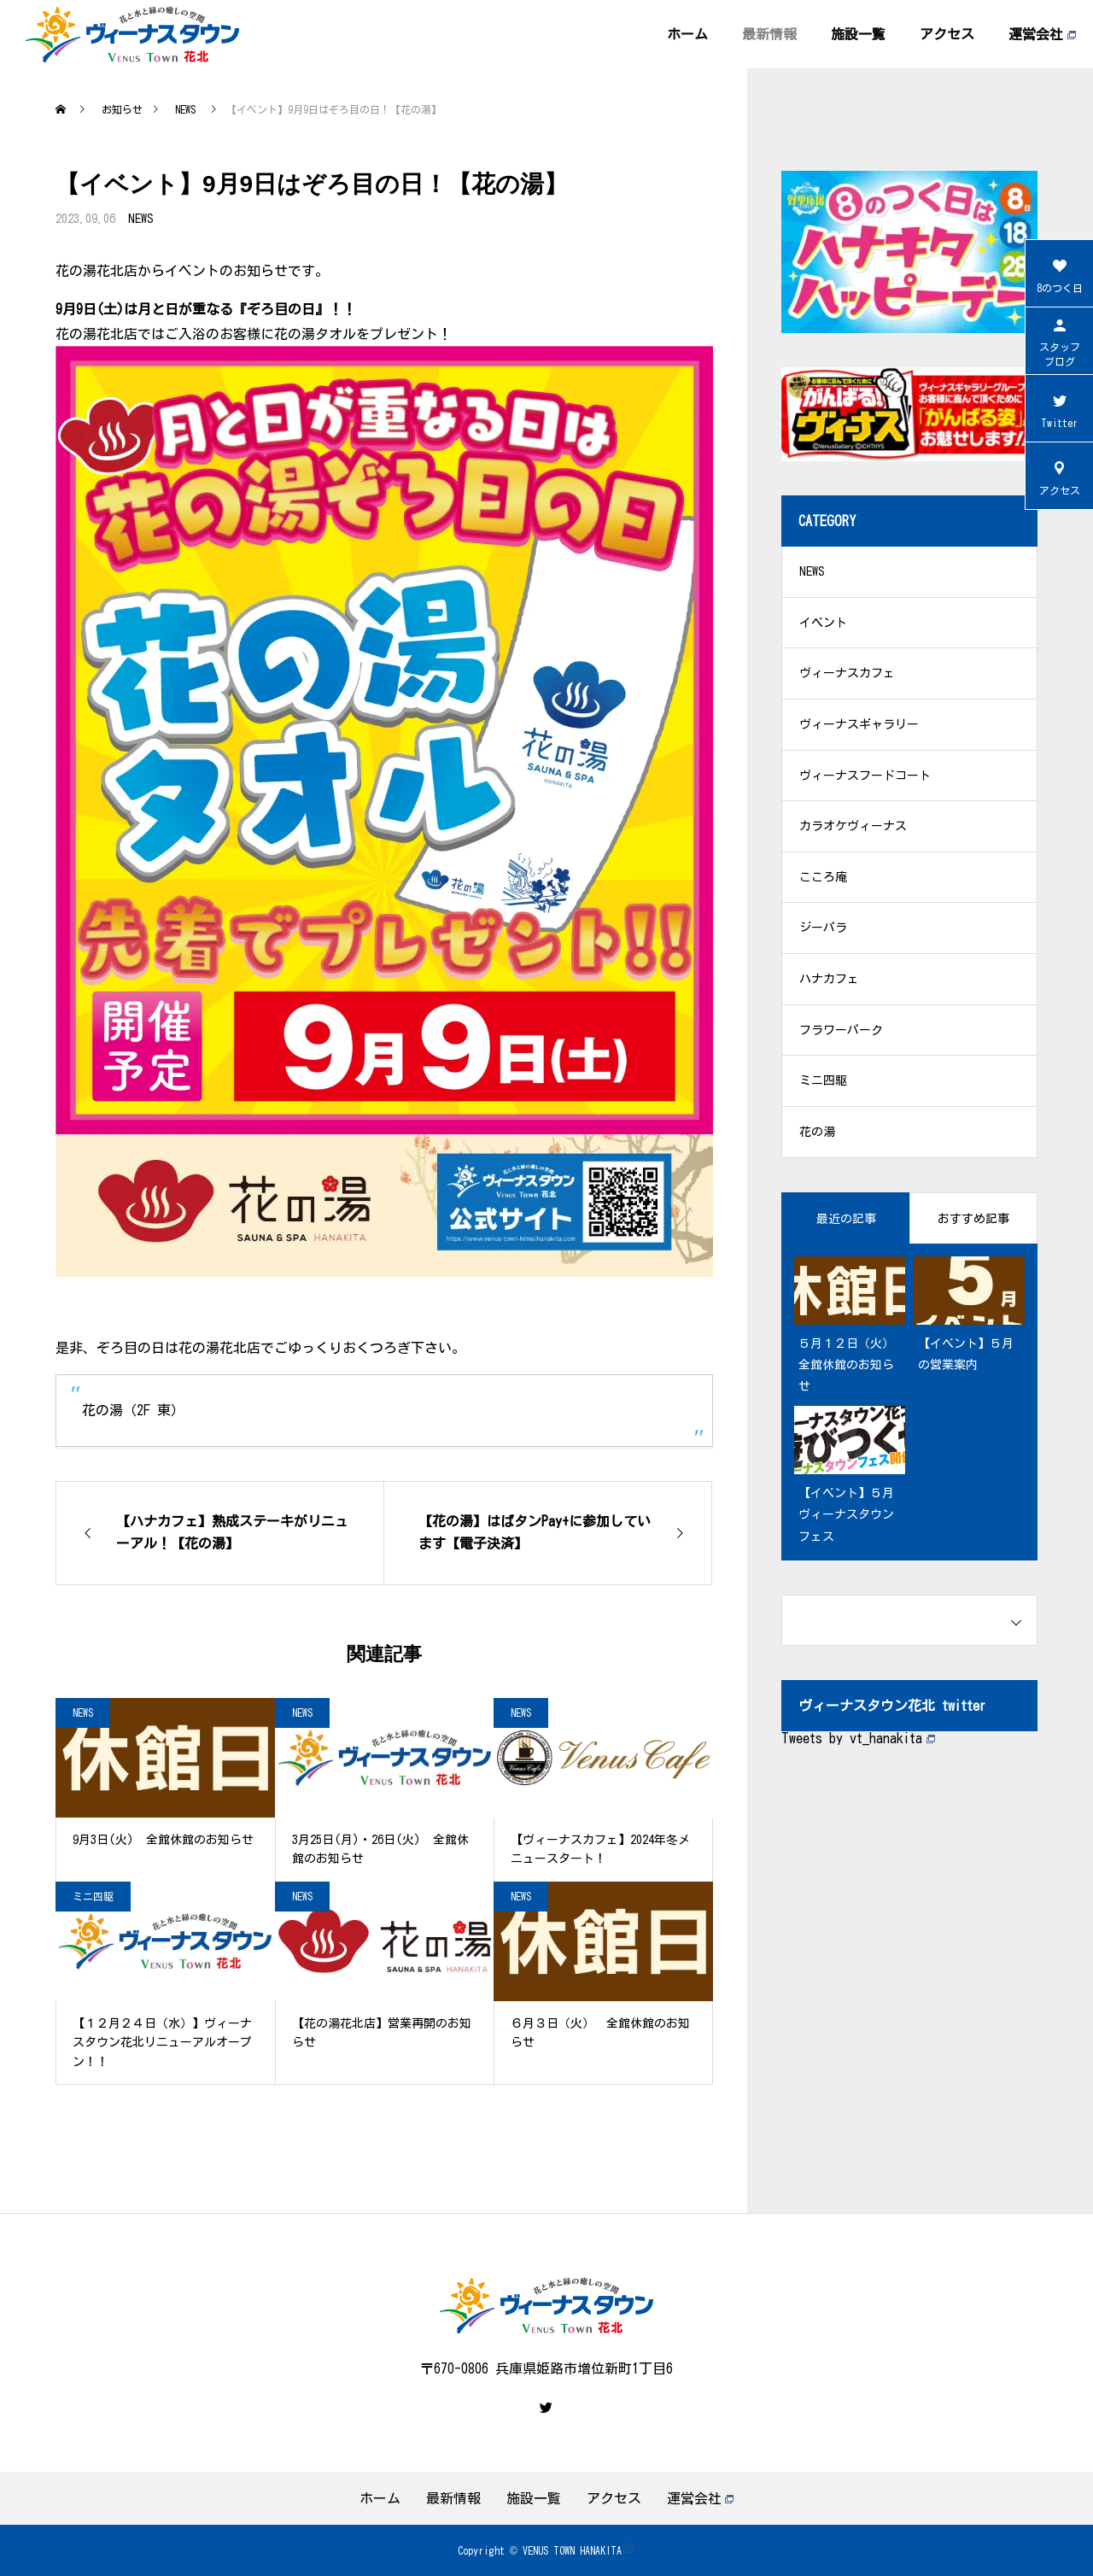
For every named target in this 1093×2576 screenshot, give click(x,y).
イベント (823, 623)
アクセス (947, 34)
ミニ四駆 (93, 1896)
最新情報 (769, 34)
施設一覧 (858, 34)
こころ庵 (823, 880)
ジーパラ (823, 931)
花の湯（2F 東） (133, 1410)
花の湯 (817, 1136)
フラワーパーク (841, 1033)
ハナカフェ (829, 982)
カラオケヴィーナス (853, 828)
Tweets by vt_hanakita (858, 1741)
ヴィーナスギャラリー (859, 726)
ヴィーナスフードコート (865, 777)
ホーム (687, 34)
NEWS (141, 219)
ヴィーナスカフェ (847, 675)
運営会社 (1042, 34)
